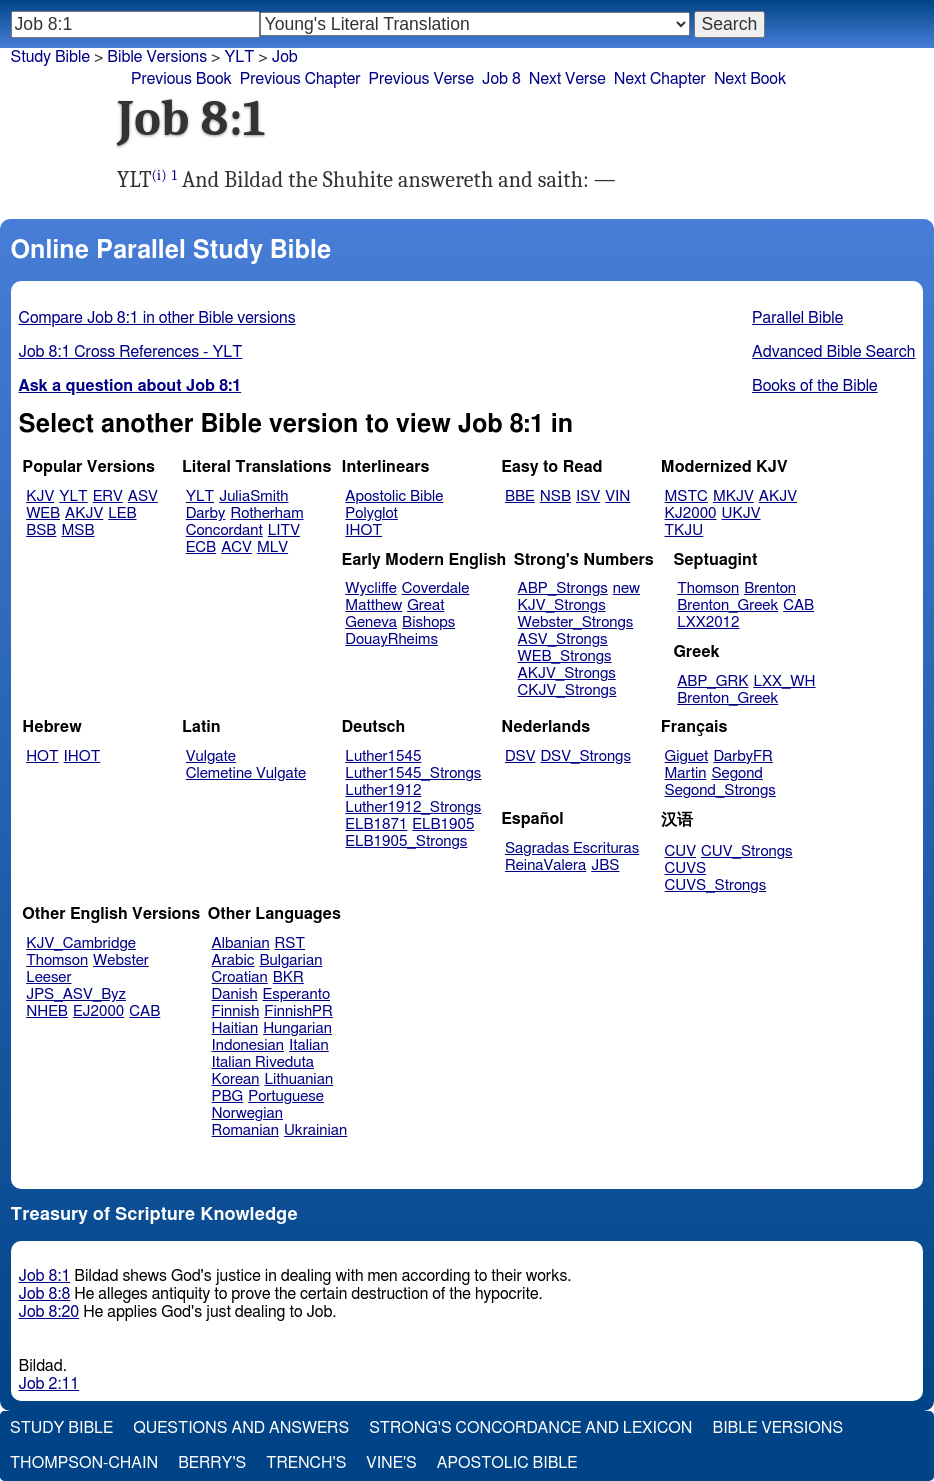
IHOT (363, 530)
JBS (605, 865)
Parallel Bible (797, 318)
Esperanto (297, 994)
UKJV (741, 513)
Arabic (233, 960)
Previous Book (181, 79)
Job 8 (501, 79)
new (626, 588)
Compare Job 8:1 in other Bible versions (157, 318)
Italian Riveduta (263, 1062)
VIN (617, 496)
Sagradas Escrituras (572, 848)
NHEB (47, 1011)
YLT (239, 57)
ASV (143, 496)
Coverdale (436, 588)
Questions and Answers (241, 1428)
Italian (309, 1045)
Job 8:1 (45, 1276)
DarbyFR (743, 756)
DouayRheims (391, 639)
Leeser (48, 977)
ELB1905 (443, 824)
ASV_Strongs (563, 639)
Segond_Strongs (720, 790)
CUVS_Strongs (716, 885)
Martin (686, 773)
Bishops (428, 622)
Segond (736, 773)
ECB (201, 547)
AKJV (84, 513)
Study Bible (50, 57)
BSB (41, 530)
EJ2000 (98, 1011)
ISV (588, 496)
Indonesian (248, 1045)
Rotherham (266, 513)
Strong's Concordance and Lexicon (530, 1428)
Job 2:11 (49, 1384)
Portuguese (286, 1096)
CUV (681, 851)
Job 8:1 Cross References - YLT (131, 352)
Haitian (235, 1028)
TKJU (684, 530)
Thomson (708, 588)
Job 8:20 (49, 1312)
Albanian (241, 943)
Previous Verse (421, 79)
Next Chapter (660, 79)
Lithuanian (298, 1079)
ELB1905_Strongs (406, 841)
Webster (121, 960)
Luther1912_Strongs (413, 807)
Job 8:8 (45, 1294)
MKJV (733, 496)
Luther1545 (383, 756)
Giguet (687, 756)
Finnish (236, 1011)
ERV (108, 496)
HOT (42, 756)
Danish (235, 994)
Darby (206, 513)
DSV (520, 756)
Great (425, 605)
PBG (228, 1096)
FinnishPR (298, 1011)
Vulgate (211, 756)
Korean (236, 1079)
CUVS (686, 868)
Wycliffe (370, 588)
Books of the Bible (815, 386)
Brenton (770, 588)
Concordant (224, 530)
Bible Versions (157, 57)
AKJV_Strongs (567, 673)
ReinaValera (545, 865)
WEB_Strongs (565, 656)
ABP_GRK (712, 681)
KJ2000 (691, 513)
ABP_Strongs (563, 588)
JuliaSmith (253, 496)
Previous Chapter (300, 79)
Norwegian (247, 1113)
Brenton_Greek (727, 605)
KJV (40, 496)
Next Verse (567, 79)
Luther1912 (383, 790)
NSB (555, 496)
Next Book (750, 79)
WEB (43, 513)
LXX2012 (708, 622)
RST (290, 943)
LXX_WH (784, 681)
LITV (284, 530)
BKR (288, 977)
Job (285, 57)
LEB (122, 513)
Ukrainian (315, 1130)
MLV (272, 547)
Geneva (371, 622)
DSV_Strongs (585, 756)
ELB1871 (376, 824)
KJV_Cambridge (81, 943)
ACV (236, 547)
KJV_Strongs (562, 605)
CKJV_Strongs (567, 690)
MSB (77, 530)
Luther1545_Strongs (413, 773)
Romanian (245, 1130)
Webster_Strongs (576, 622)
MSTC (686, 496)
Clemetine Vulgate (246, 773)
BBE (520, 496)
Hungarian (297, 1028)
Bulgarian (290, 960)
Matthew (373, 605)
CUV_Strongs (746, 851)
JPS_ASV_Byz (76, 994)
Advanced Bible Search (833, 352)
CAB (798, 605)
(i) (159, 175)
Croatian (240, 977)
